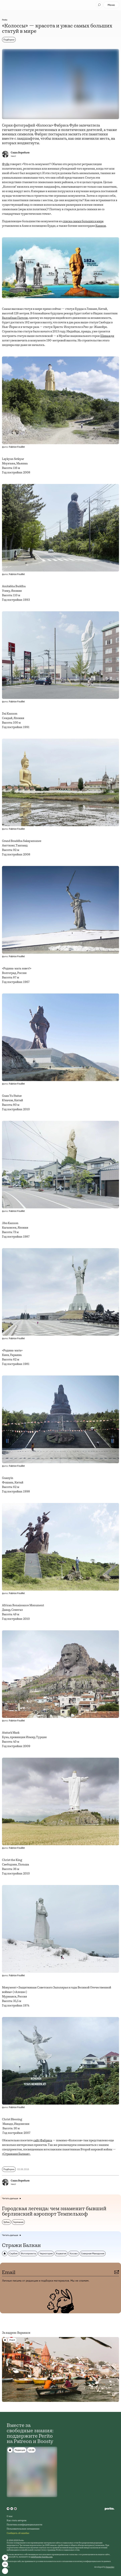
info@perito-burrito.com (42, 2557)
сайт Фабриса (42, 2140)
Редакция (20, 2450)
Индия (12, 2340)
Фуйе (6, 164)
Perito (4, 20)
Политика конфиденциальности (24, 2525)
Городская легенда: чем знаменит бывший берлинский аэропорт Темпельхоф (54, 2211)
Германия (18, 2222)
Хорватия (61, 2253)
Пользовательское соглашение (23, 2529)
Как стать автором (16, 2521)
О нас (10, 2516)
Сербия (13, 2253)
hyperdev (110, 2567)
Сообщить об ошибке (18, 2533)
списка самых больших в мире (83, 221)
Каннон (100, 226)
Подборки (8, 39)
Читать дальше (10, 2198)
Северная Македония (92, 2253)
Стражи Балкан (21, 2245)
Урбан (6, 2222)
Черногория (46, 2253)
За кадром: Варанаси (16, 2333)
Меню (111, 5)
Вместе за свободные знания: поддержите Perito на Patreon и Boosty (30, 2433)
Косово (74, 2253)
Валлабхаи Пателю (15, 318)
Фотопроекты (28, 2253)
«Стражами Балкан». (16, 2154)
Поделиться (5, 2558)
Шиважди (107, 336)
